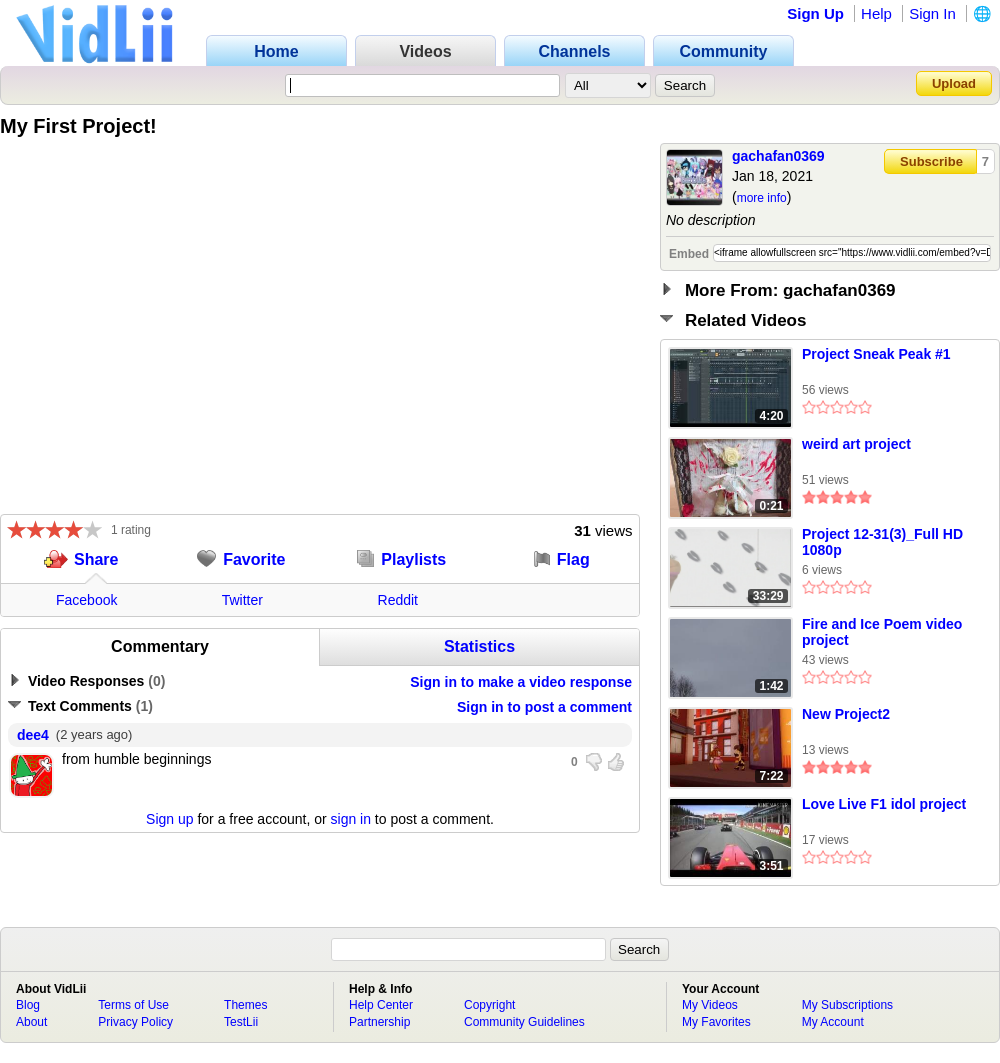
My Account (833, 1022)
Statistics (479, 646)
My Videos (710, 1005)
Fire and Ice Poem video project (882, 632)
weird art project (856, 444)
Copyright (489, 1005)
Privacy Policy (135, 1022)
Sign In (932, 13)
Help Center (381, 1005)
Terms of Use (133, 1005)
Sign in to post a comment (544, 707)
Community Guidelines (524, 1022)
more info (762, 198)
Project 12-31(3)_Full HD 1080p (882, 542)
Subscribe (931, 161)
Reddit (398, 600)
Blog (28, 1005)
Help (876, 13)
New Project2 (846, 714)
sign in (351, 819)
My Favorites (716, 1022)
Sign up (169, 819)
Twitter (242, 600)
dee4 (33, 735)
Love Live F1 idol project (884, 804)
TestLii (241, 1022)
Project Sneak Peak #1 (876, 354)
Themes (245, 1005)
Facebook (86, 600)
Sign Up (815, 13)
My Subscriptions (847, 1005)
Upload (954, 83)
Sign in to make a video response (521, 682)
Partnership (379, 1022)
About (31, 1022)
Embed (689, 254)
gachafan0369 (778, 156)
